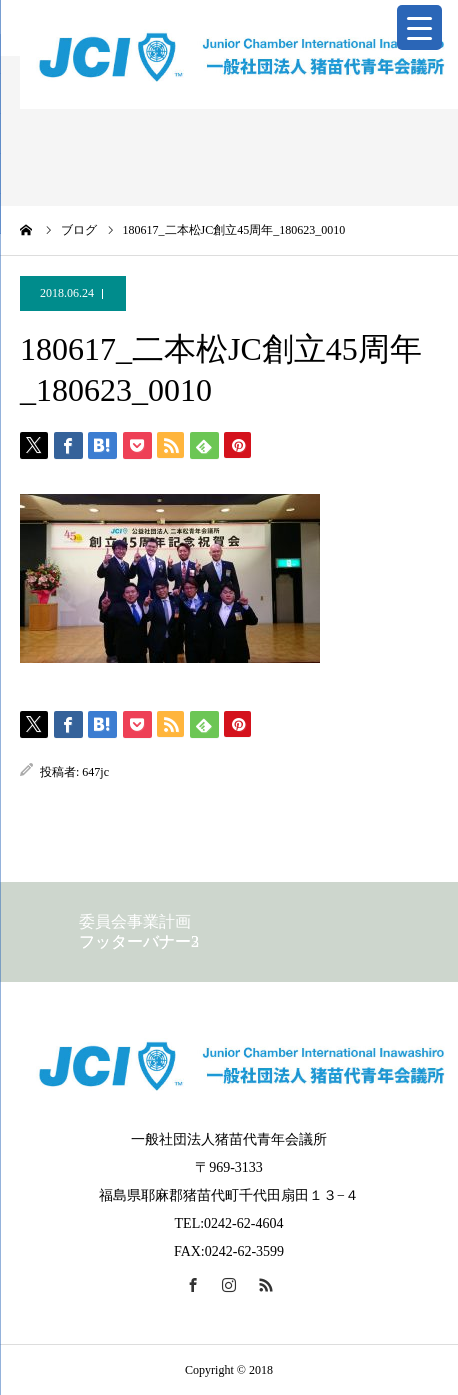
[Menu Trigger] (419, 27)
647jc (95, 772)
